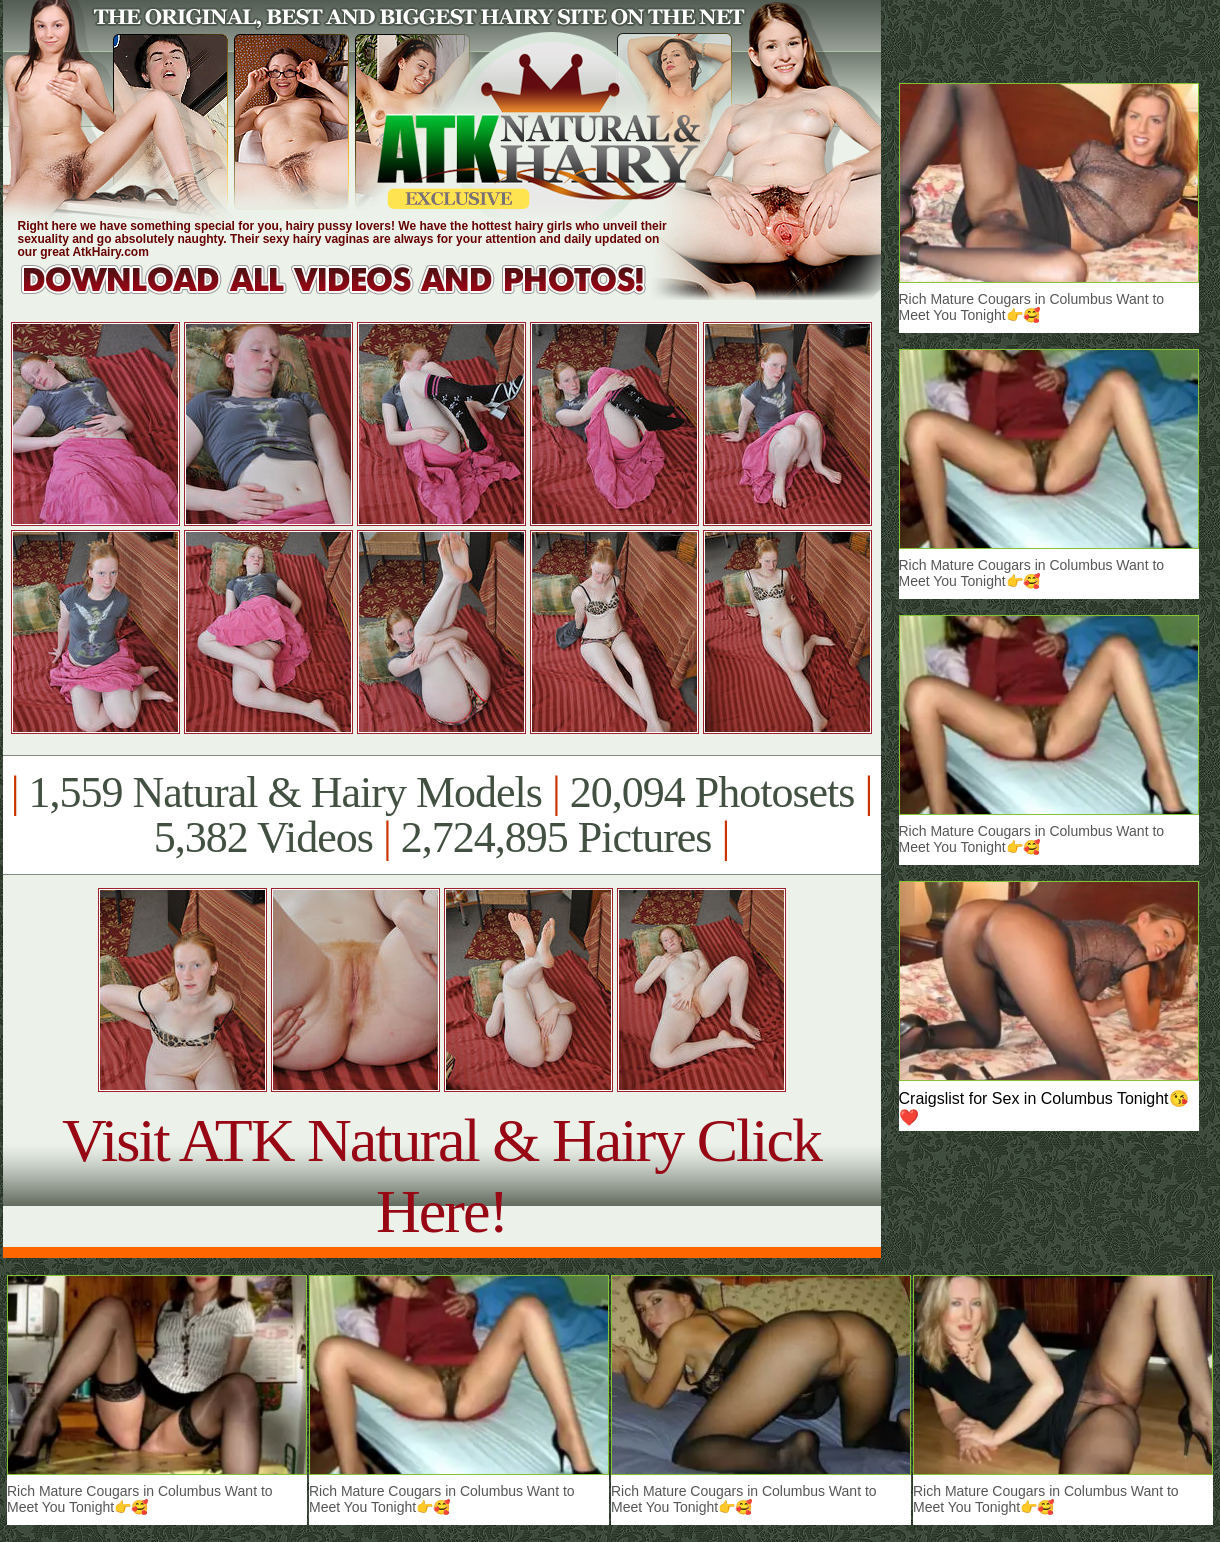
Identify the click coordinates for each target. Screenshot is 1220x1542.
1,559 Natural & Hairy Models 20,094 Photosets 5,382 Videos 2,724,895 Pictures (441, 815)
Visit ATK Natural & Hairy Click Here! (441, 1175)
